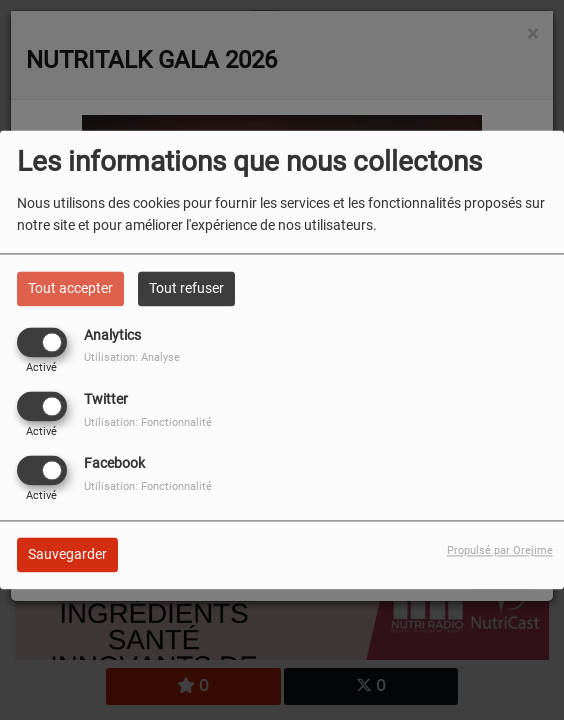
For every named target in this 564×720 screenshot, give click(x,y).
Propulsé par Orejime (500, 551)
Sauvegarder (67, 555)
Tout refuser (186, 288)
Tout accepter (70, 288)
